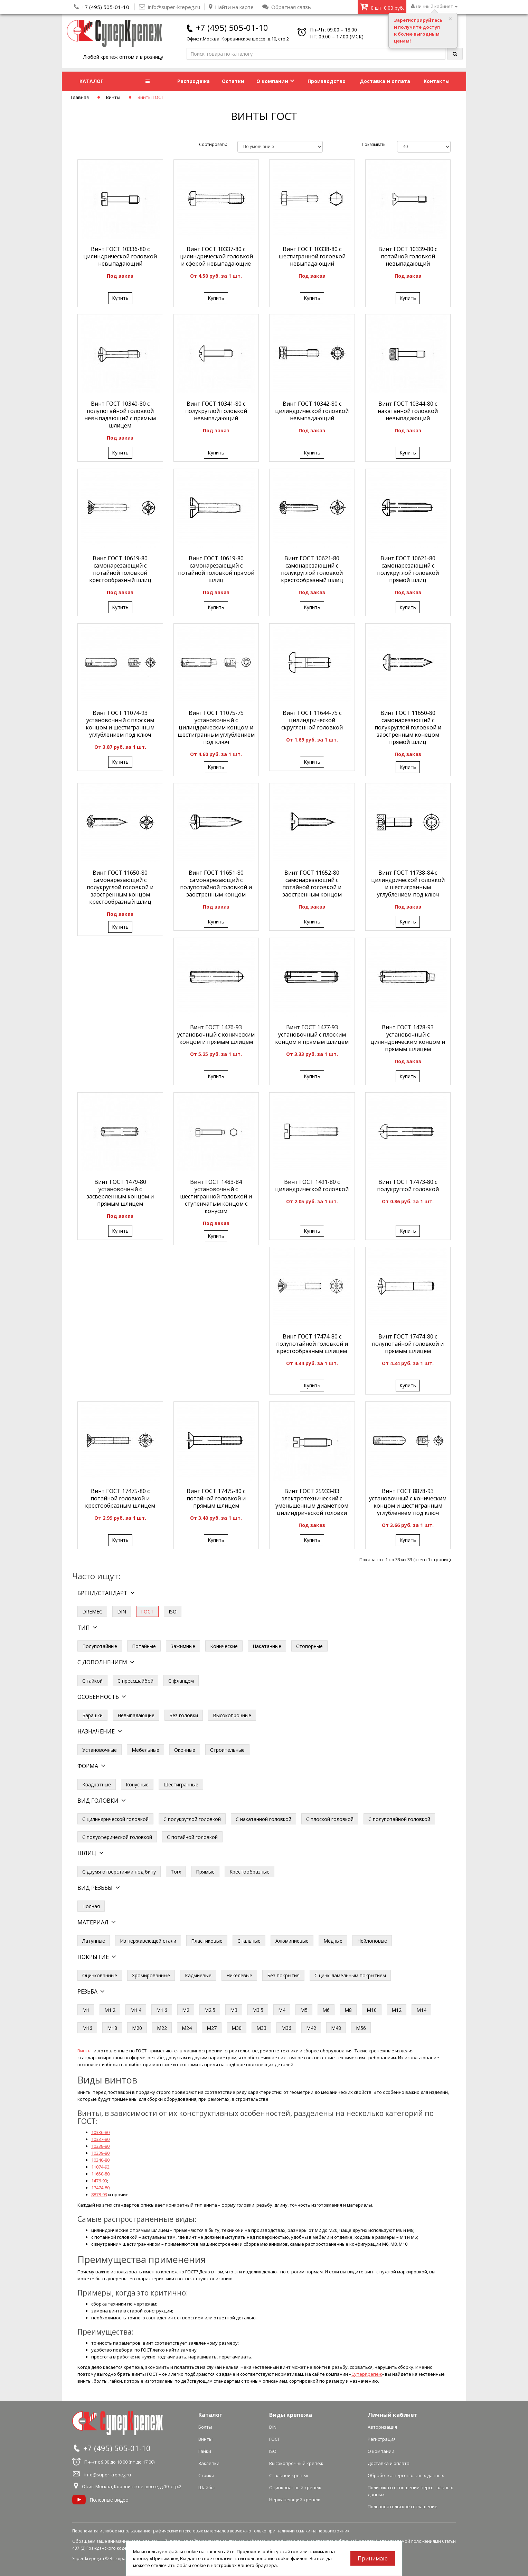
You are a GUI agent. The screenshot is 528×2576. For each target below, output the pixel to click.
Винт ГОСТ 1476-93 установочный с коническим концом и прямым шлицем (216, 1034)
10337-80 (100, 2139)
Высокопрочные (232, 1715)
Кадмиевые (198, 1975)
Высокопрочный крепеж (296, 2463)
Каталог (210, 2415)
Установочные (99, 1750)
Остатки (233, 81)
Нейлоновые (372, 1941)
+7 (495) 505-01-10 (105, 6)
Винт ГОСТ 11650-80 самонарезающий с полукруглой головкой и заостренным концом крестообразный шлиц (120, 887)
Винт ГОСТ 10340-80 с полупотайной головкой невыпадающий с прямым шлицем (120, 414)
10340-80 (100, 2160)
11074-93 (100, 2167)
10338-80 (100, 2146)
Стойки (206, 2475)
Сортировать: (213, 144)
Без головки (183, 1715)
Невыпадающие (135, 1715)
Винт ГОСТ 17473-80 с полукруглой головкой (408, 1185)
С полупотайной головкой (399, 1819)
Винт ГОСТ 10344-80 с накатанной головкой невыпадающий (408, 411)
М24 (187, 2028)
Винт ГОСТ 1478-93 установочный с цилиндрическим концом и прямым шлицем (407, 1038)
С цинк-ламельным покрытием (350, 1975)
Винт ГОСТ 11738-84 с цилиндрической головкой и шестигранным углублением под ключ (408, 883)
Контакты (437, 81)
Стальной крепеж (288, 2475)
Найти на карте (231, 6)
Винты (113, 97)
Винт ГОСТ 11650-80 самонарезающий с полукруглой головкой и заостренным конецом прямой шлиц (408, 727)
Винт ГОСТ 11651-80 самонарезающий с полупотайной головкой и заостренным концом (216, 883)
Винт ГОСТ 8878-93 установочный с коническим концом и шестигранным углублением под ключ (407, 1502)
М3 (233, 2010)
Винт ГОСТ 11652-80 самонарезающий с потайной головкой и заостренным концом (312, 883)
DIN (121, 1611)
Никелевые (239, 1975)
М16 (87, 2028)
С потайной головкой (192, 1837)
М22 (162, 2028)
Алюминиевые (292, 1941)
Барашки (92, 1715)
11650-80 (100, 2174)
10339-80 (100, 2153)
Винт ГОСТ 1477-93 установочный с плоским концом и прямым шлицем (312, 1034)
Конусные (137, 1784)
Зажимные (183, 1646)
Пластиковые (207, 1941)
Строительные (227, 1750)
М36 (286, 2028)
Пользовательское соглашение (402, 2506)
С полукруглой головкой (192, 1819)
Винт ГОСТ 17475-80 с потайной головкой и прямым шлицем (216, 1498)
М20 (137, 2028)
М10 (372, 2010)
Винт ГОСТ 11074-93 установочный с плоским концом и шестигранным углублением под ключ (120, 723)
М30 (237, 2028)
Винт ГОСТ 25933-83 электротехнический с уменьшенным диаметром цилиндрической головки (311, 1502)
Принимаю (373, 2558)
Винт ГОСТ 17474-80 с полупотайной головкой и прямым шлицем (408, 1344)
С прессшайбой (135, 1680)
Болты (205, 2427)
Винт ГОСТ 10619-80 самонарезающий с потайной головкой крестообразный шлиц (120, 569)
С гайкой (92, 1680)
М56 (361, 2028)
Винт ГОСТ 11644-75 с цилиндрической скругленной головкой (312, 720)
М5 (304, 2010)
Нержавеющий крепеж (294, 2499)
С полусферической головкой (117, 1837)
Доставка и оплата (385, 81)
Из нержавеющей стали (148, 1941)
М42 (311, 2028)
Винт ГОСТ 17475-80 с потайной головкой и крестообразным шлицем (120, 1498)
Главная (80, 97)
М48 (336, 2028)
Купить (120, 298)
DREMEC (92, 1611)
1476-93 (99, 2181)
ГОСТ (274, 2439)
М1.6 (161, 2010)
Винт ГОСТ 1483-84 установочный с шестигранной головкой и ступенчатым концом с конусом (216, 1196)
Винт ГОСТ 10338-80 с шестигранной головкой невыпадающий (312, 256)
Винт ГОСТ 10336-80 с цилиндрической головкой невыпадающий (120, 256)
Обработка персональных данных (406, 2475)
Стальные (249, 1941)
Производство (327, 81)
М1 (85, 2010)
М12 (397, 2010)
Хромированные (151, 1975)
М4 (281, 2010)
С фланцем (181, 1680)
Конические (224, 1646)
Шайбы (206, 2487)
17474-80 (100, 2187)
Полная (91, 1906)
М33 (261, 2028)
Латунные (93, 1941)
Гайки (204, 2451)
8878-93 (99, 2194)
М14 (421, 2010)
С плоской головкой (329, 1819)
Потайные (144, 1646)
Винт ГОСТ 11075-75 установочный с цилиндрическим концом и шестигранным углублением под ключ (216, 727)
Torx (176, 1871)
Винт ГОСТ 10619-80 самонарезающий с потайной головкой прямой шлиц (216, 569)
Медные (332, 1941)
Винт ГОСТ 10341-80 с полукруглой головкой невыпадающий (216, 411)
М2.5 (209, 2010)
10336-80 (100, 2132)
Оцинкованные (99, 1975)
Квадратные (96, 1784)
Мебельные (145, 1750)
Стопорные (309, 1646)
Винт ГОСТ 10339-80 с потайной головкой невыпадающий (407, 256)
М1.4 (135, 2010)
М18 (112, 2028)
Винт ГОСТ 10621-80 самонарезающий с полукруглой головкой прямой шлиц (408, 569)
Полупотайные (99, 1646)
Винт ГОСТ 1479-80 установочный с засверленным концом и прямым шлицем (120, 1192)
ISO (173, 1611)
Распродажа (193, 81)
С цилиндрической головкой (115, 1819)
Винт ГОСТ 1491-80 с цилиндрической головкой (312, 1185)
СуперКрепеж (366, 2374)
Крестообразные (249, 1871)
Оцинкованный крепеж (295, 2487)
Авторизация (382, 2427)
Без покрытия (283, 1975)
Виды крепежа (290, 2415)
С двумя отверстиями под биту (119, 1871)
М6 (326, 2010)
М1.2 (109, 2010)
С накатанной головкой (263, 1819)
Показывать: (374, 144)
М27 (212, 2028)
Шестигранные (180, 1784)
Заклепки (208, 2463)
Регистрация (382, 2439)
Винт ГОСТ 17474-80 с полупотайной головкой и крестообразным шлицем (312, 1344)
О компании (275, 81)
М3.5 (257, 2010)
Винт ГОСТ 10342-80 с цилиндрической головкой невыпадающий (312, 411)
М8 (348, 2010)
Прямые (205, 1871)
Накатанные (267, 1646)
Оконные (184, 1750)
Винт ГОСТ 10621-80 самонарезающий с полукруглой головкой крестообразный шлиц (312, 569)
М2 (185, 2010)
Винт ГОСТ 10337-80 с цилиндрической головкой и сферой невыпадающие (216, 256)
